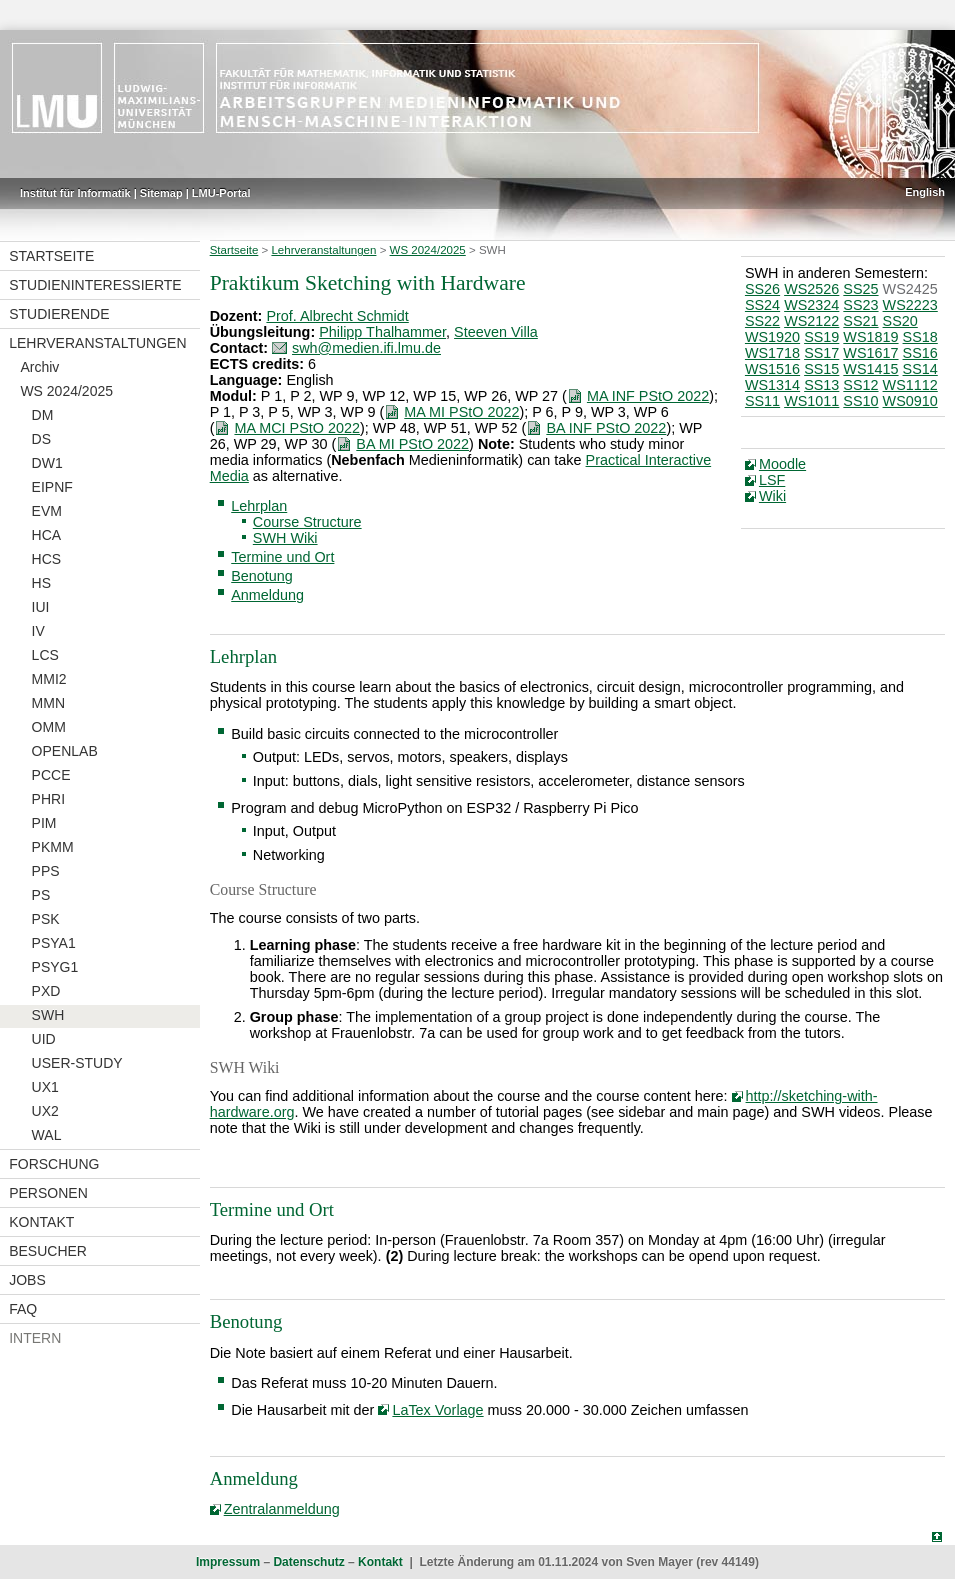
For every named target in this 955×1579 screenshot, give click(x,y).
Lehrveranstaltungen (97, 343)
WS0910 (910, 401)
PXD (46, 991)
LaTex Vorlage (437, 1410)
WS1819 (870, 337)
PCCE (51, 775)
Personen (48, 1193)
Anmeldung (267, 595)
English (925, 192)
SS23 (860, 305)
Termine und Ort (282, 557)
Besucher (48, 1251)
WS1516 (772, 369)
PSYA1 (54, 943)
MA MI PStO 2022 (461, 412)
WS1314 (772, 385)
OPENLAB (65, 751)
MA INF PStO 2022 (648, 396)
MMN (48, 703)
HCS (47, 559)
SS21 (860, 321)
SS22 (762, 321)
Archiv (39, 367)
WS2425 (910, 289)
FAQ (23, 1309)
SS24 (762, 305)
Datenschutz (308, 1562)
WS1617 (870, 353)
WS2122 (811, 321)
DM (43, 415)
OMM (49, 727)
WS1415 (870, 369)
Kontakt (41, 1222)
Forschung (54, 1164)
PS (41, 895)
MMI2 (49, 679)
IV (38, 631)
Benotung (262, 576)
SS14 (920, 369)
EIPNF (52, 487)
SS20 (900, 321)
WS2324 (811, 305)
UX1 (45, 1087)
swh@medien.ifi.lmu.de (366, 348)
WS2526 (811, 289)
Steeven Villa (496, 332)
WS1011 (811, 401)
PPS (46, 871)
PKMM (53, 847)
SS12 (860, 385)
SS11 (762, 401)
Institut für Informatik (75, 193)
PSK (46, 919)
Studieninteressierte (95, 285)
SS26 (762, 289)
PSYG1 (55, 967)
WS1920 (772, 337)
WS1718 (772, 353)
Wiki (772, 496)
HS (41, 583)
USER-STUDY (77, 1063)
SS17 (821, 353)
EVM (47, 511)
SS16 (920, 353)
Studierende (59, 314)
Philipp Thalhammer (382, 332)
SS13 (821, 385)
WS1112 (910, 385)
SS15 (821, 369)
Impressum (228, 1562)
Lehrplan (259, 506)
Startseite (51, 256)
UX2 (45, 1111)
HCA (47, 535)
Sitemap (161, 193)
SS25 (860, 289)
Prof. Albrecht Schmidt (337, 316)
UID (44, 1039)
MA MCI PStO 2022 (297, 428)
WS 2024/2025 (66, 391)
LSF (772, 480)
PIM (44, 823)
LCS (45, 655)
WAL (47, 1135)
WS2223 (910, 305)
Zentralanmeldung (282, 1509)
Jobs (27, 1280)
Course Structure (307, 522)
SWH (48, 1015)
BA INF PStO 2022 (606, 428)
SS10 (860, 401)
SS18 (920, 337)
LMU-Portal (221, 193)
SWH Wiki (285, 538)
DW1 (47, 463)
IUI (41, 607)
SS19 (821, 337)
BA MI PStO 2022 (412, 444)
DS (41, 439)
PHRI (48, 799)
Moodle (782, 464)
